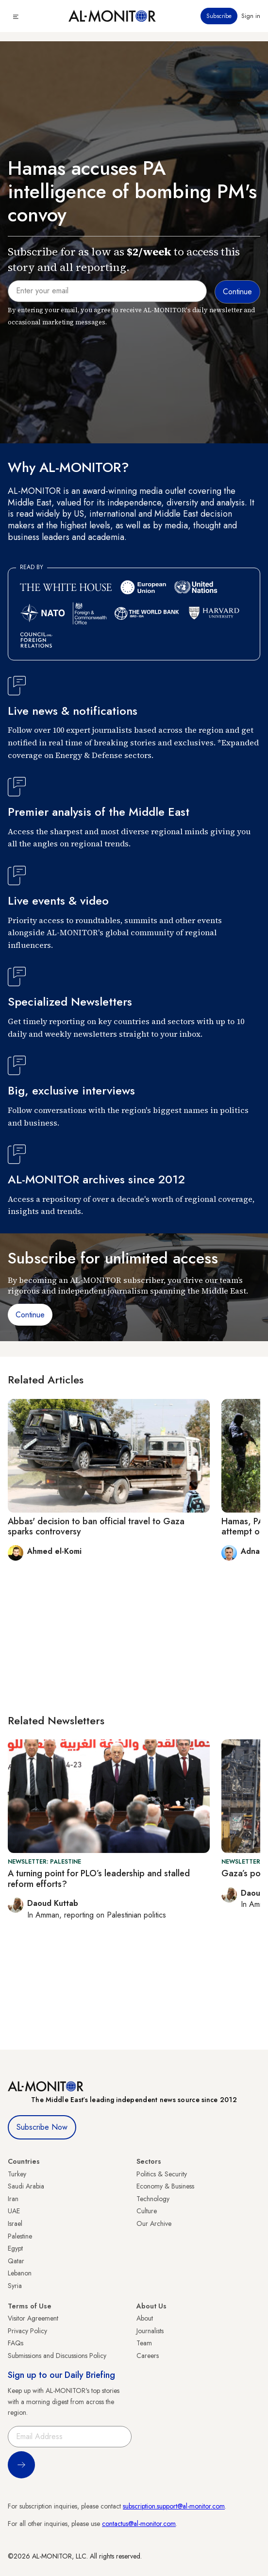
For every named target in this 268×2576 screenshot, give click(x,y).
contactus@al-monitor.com (139, 2523)
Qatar (16, 2261)
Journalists (150, 2331)
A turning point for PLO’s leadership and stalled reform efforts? (99, 1878)
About (144, 2318)
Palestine (20, 2236)
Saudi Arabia (26, 2186)
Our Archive (153, 2223)
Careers (147, 2355)
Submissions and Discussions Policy (57, 2355)
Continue (30, 1314)
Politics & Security (161, 2174)
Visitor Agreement (33, 2318)
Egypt (15, 2248)
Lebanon (20, 2273)
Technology (152, 2199)
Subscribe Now (42, 2127)
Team (144, 2343)
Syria (15, 2285)
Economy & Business (165, 2186)
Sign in (250, 16)
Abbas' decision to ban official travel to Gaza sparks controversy (96, 1526)
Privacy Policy (27, 2331)
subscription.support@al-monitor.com (174, 2506)
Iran (13, 2199)
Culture (146, 2211)
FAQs (15, 2343)
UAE (14, 2211)
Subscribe (219, 16)
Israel (15, 2223)
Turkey (17, 2174)
